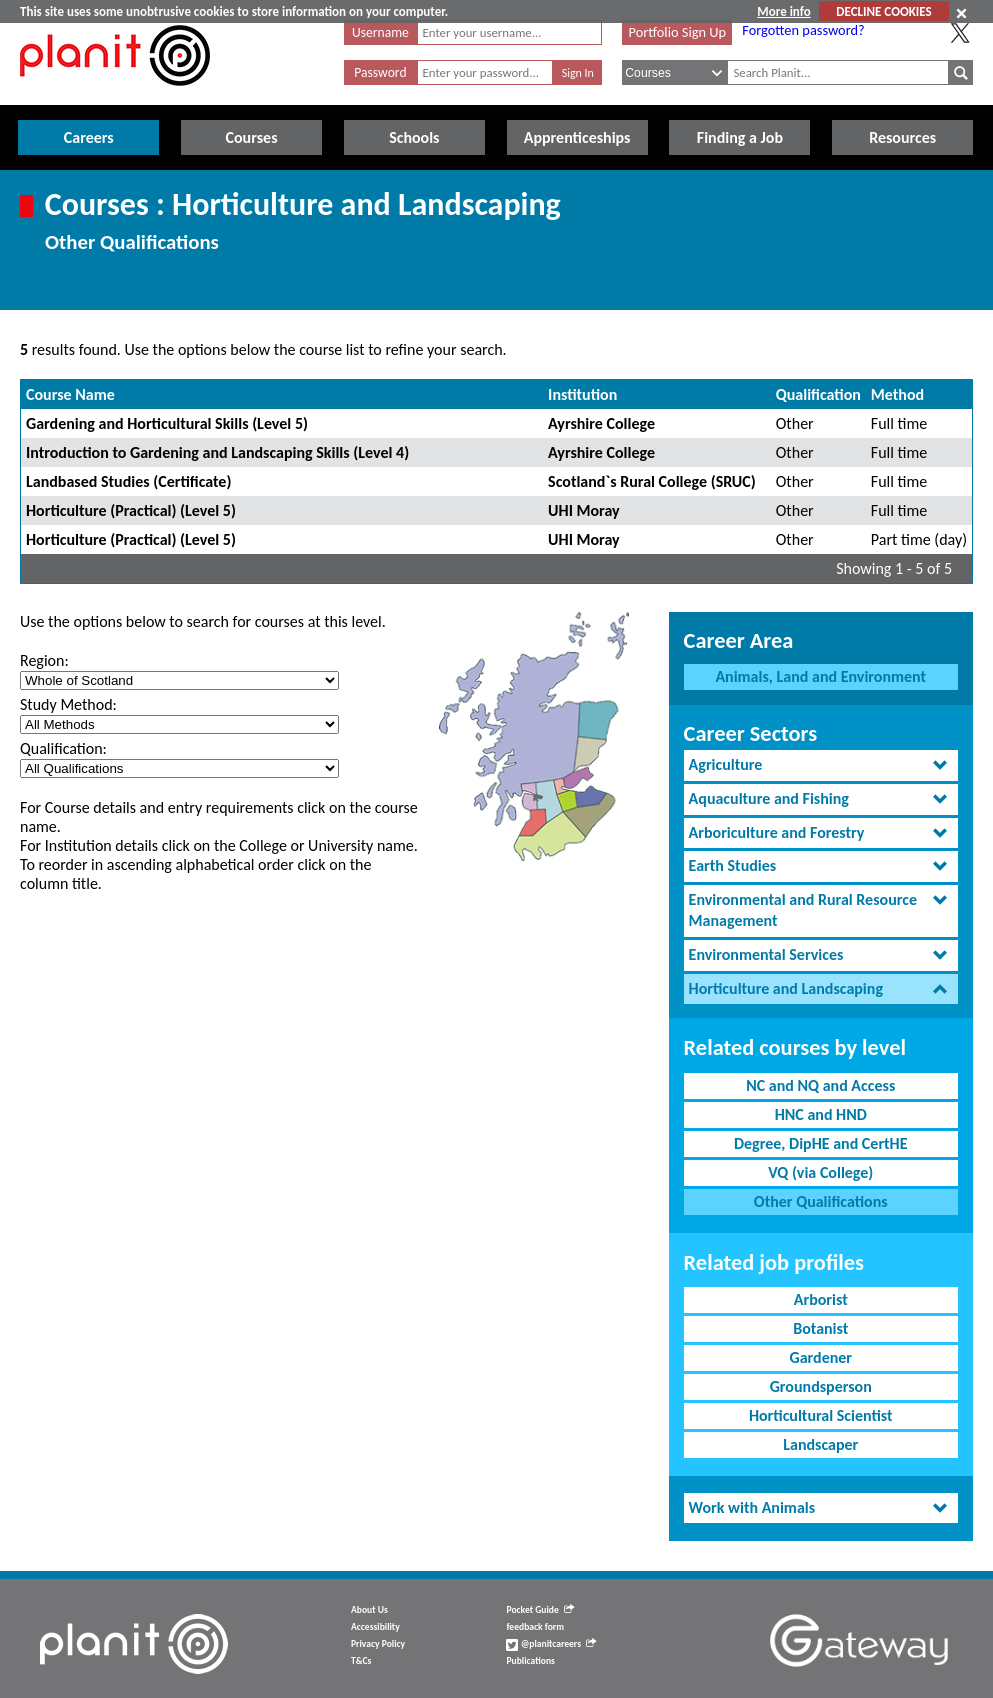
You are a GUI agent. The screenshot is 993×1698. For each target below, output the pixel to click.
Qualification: (63, 748)
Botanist (820, 1328)
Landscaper (820, 1444)
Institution (582, 394)
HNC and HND (821, 1114)
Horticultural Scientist (821, 1415)
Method (897, 394)
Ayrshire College (601, 423)
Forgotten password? (803, 30)
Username (380, 32)
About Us (369, 1610)
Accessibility (375, 1627)
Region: (44, 660)
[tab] (821, 765)
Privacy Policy (378, 1644)
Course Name (70, 394)
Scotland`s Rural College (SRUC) (652, 481)
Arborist (821, 1299)
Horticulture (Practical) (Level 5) (131, 510)
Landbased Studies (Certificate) (128, 481)
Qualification (818, 394)
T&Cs (361, 1661)
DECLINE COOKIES (883, 11)
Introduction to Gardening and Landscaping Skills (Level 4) (217, 452)
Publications (530, 1661)
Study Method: (68, 704)
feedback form (535, 1627)
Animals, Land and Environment (820, 676)
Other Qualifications (821, 1201)
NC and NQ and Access (820, 1085)
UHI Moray (584, 510)
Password (380, 72)
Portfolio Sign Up (677, 32)
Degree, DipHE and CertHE (821, 1143)
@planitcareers (551, 1644)
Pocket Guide (539, 1610)
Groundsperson (821, 1386)
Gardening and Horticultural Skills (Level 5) (167, 423)
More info (783, 11)
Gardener (820, 1357)
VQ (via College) (820, 1172)
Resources (902, 137)
